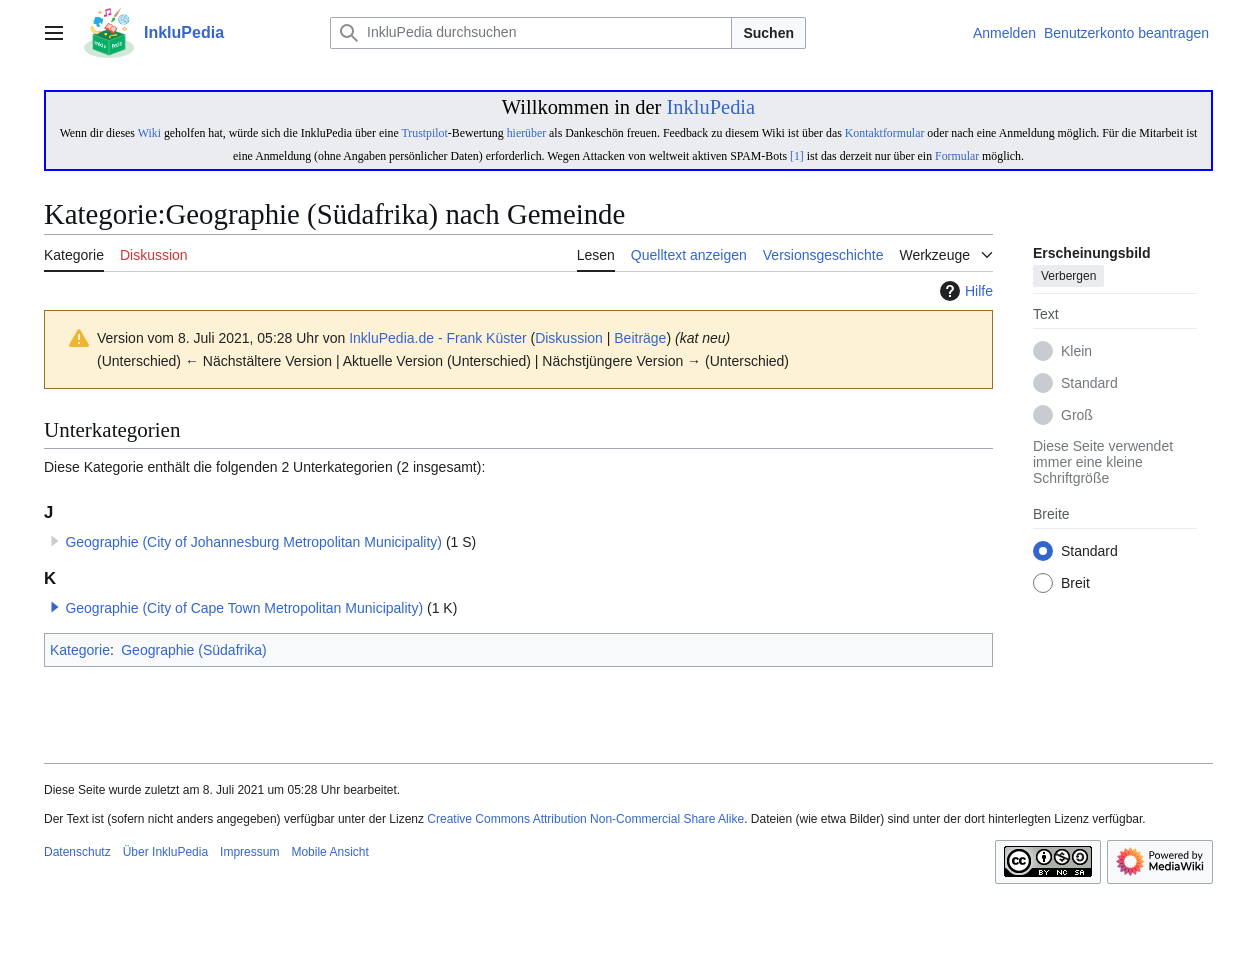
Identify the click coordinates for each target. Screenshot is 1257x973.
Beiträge (640, 338)
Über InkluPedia (165, 852)
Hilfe (964, 291)
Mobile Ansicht (329, 852)
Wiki (149, 133)
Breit (1075, 584)
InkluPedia (710, 107)
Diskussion (569, 338)
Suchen (768, 33)
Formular (957, 156)
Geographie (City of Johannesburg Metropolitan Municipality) (253, 542)
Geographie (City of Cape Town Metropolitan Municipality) (244, 608)
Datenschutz (77, 852)
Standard (1089, 384)
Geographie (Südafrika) (194, 650)
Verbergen (1068, 277)
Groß (1077, 416)
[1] (797, 156)
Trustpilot (424, 133)
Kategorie (80, 650)
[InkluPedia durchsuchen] (531, 33)
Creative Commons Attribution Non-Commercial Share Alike (585, 819)
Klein (1076, 352)
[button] (55, 607)
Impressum (249, 852)
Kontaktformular (885, 133)
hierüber (526, 133)
